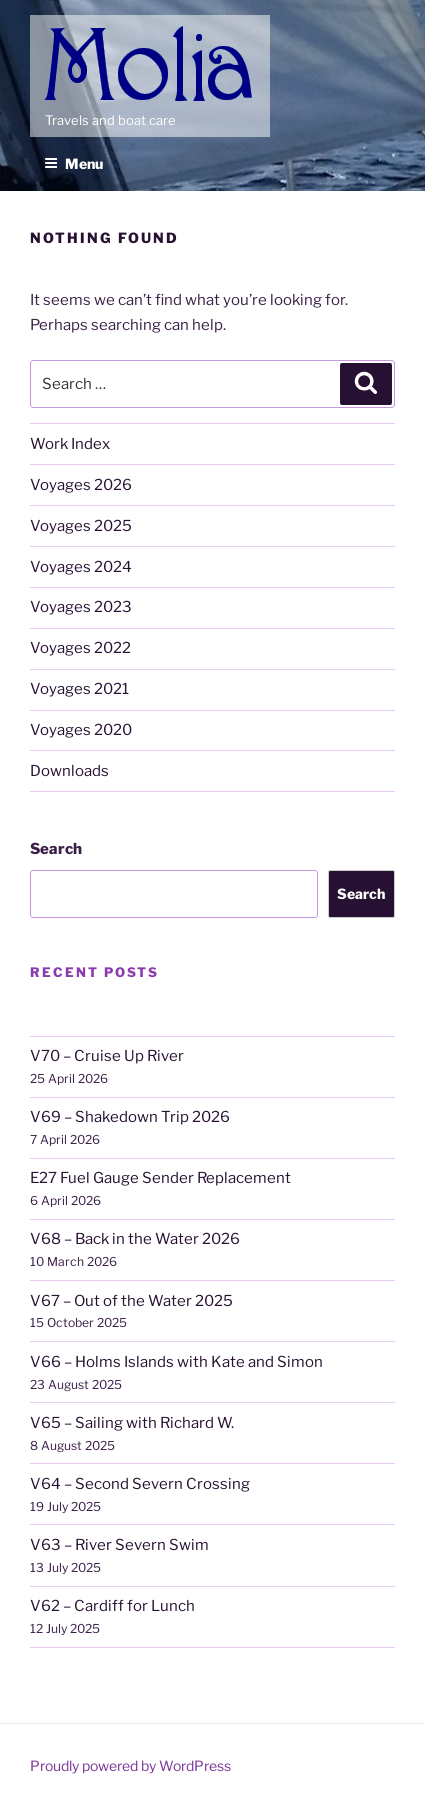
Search (56, 849)
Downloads (69, 771)
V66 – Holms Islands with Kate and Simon (176, 1362)
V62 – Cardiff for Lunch (112, 1606)
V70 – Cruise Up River (107, 1056)
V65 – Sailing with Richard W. (132, 1423)
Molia (65, 29)
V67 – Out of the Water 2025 (131, 1301)
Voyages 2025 (81, 526)
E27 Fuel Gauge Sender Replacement (160, 1178)
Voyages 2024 (81, 567)
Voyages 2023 (81, 607)
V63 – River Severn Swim (119, 1545)
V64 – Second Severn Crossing (140, 1484)
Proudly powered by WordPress (130, 1765)
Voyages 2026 (81, 485)
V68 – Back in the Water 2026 (135, 1239)
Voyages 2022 (80, 648)
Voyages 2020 (81, 730)
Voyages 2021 (79, 689)
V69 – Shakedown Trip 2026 (130, 1117)
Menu (73, 163)
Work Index (70, 444)
